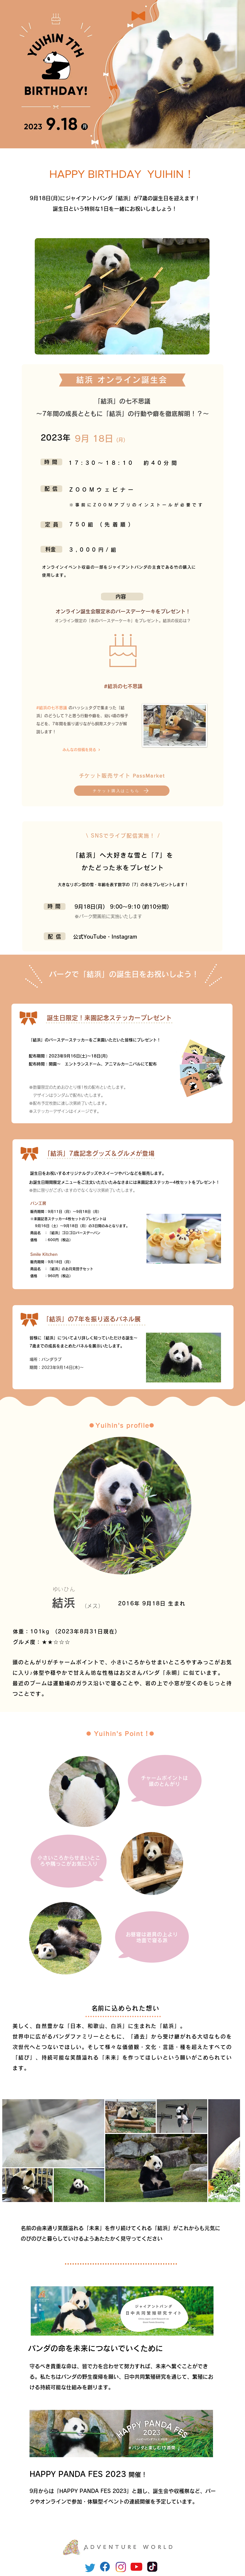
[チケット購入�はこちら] (122, 791)
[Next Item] (231, 2150)
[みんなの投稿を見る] (80, 749)
